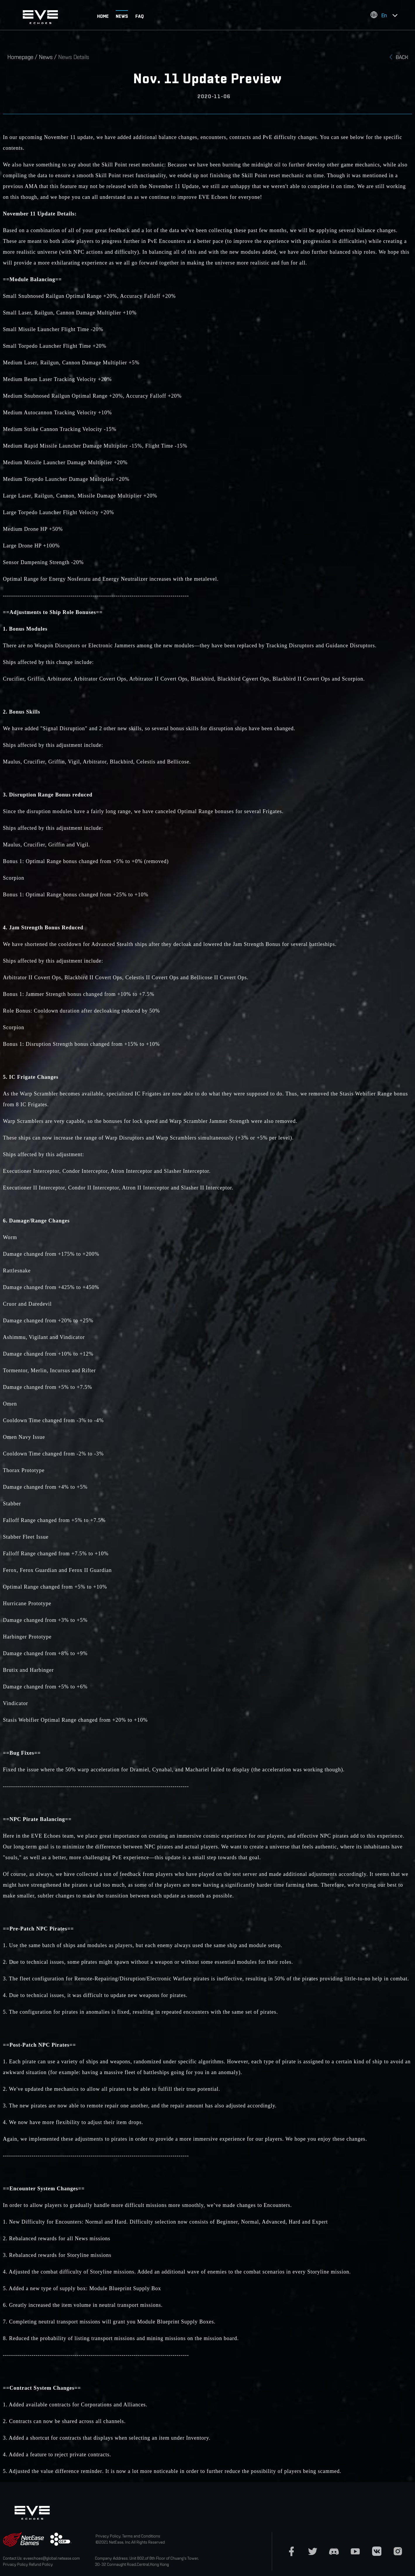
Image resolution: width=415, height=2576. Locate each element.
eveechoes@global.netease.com (51, 2558)
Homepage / (23, 56)
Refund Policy (41, 2564)
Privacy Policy (15, 2564)
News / (48, 56)
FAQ (139, 16)
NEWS (122, 16)
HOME (103, 16)
